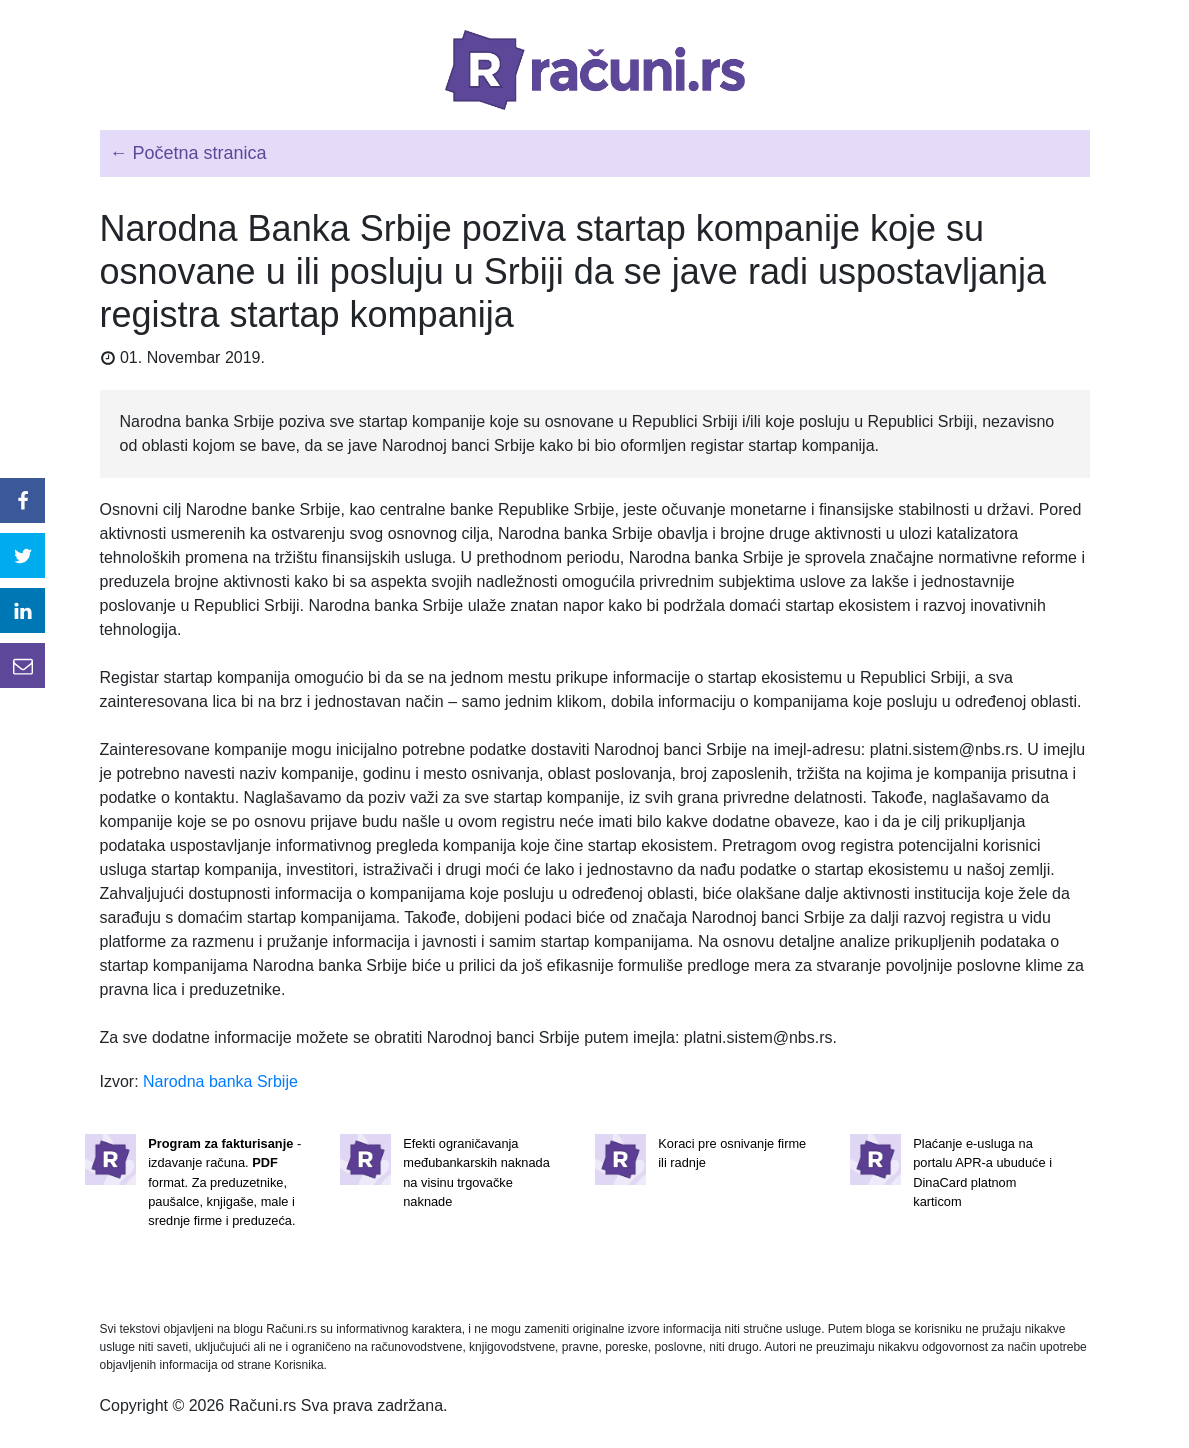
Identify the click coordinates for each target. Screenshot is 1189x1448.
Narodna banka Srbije (220, 1081)
